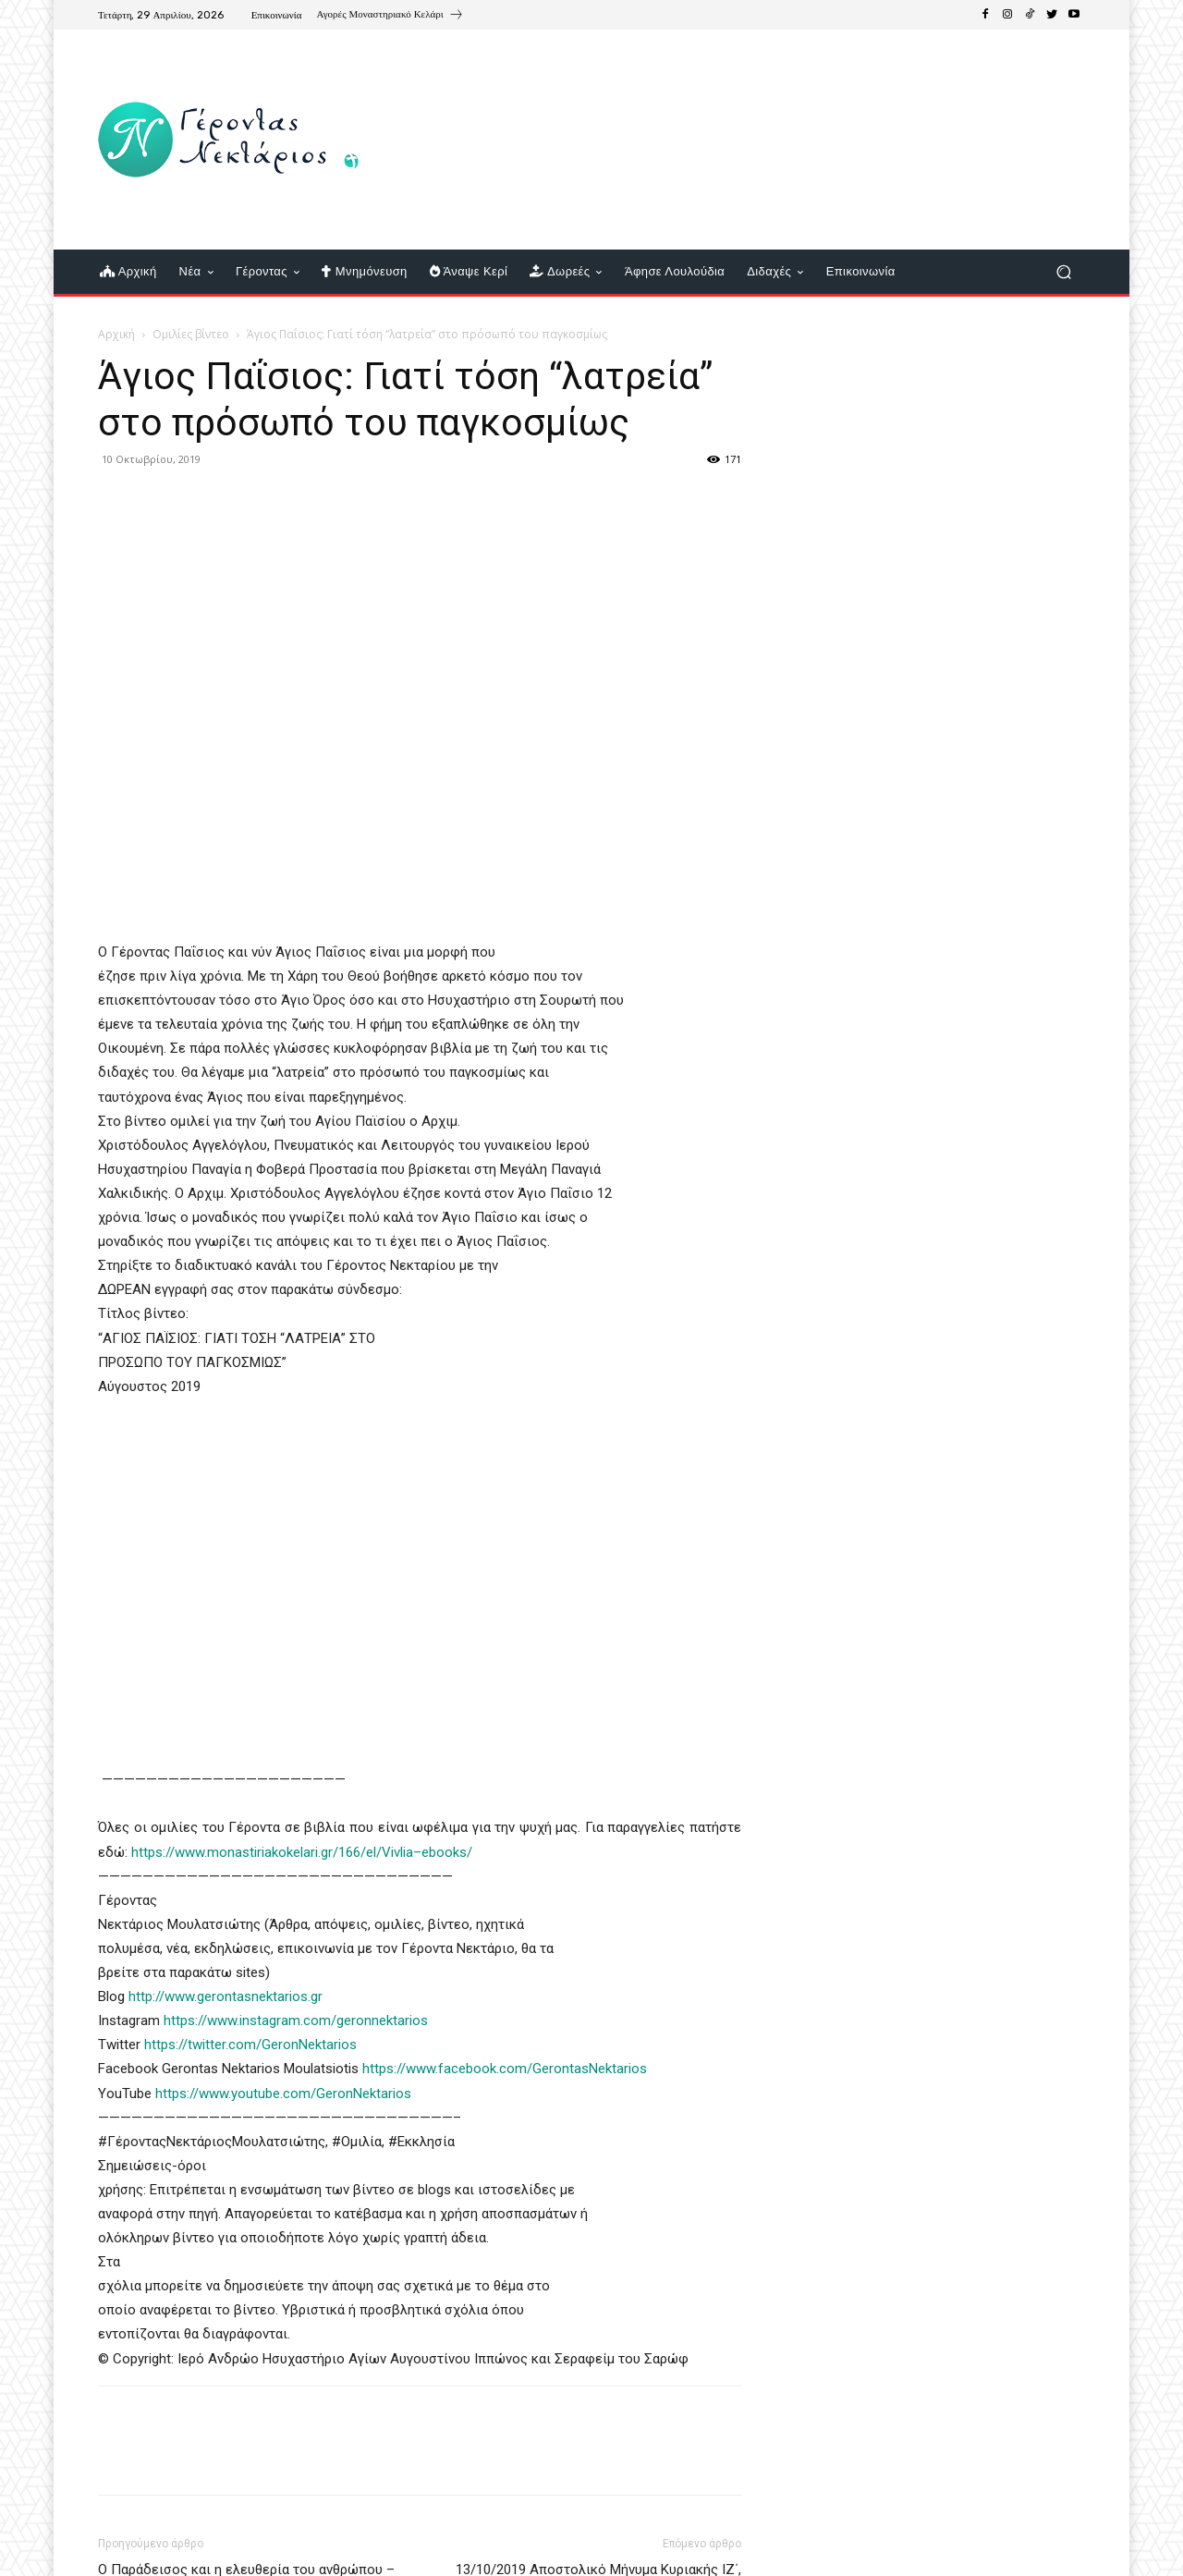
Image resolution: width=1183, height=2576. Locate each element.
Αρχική (116, 334)
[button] (1063, 272)
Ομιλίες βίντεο (190, 334)
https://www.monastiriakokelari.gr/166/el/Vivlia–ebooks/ (301, 1852)
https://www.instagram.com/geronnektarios (296, 2020)
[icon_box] (390, 16)
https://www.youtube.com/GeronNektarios (283, 2093)
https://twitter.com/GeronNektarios (250, 2044)
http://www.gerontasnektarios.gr (225, 1996)
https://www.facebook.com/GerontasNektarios (504, 2068)
